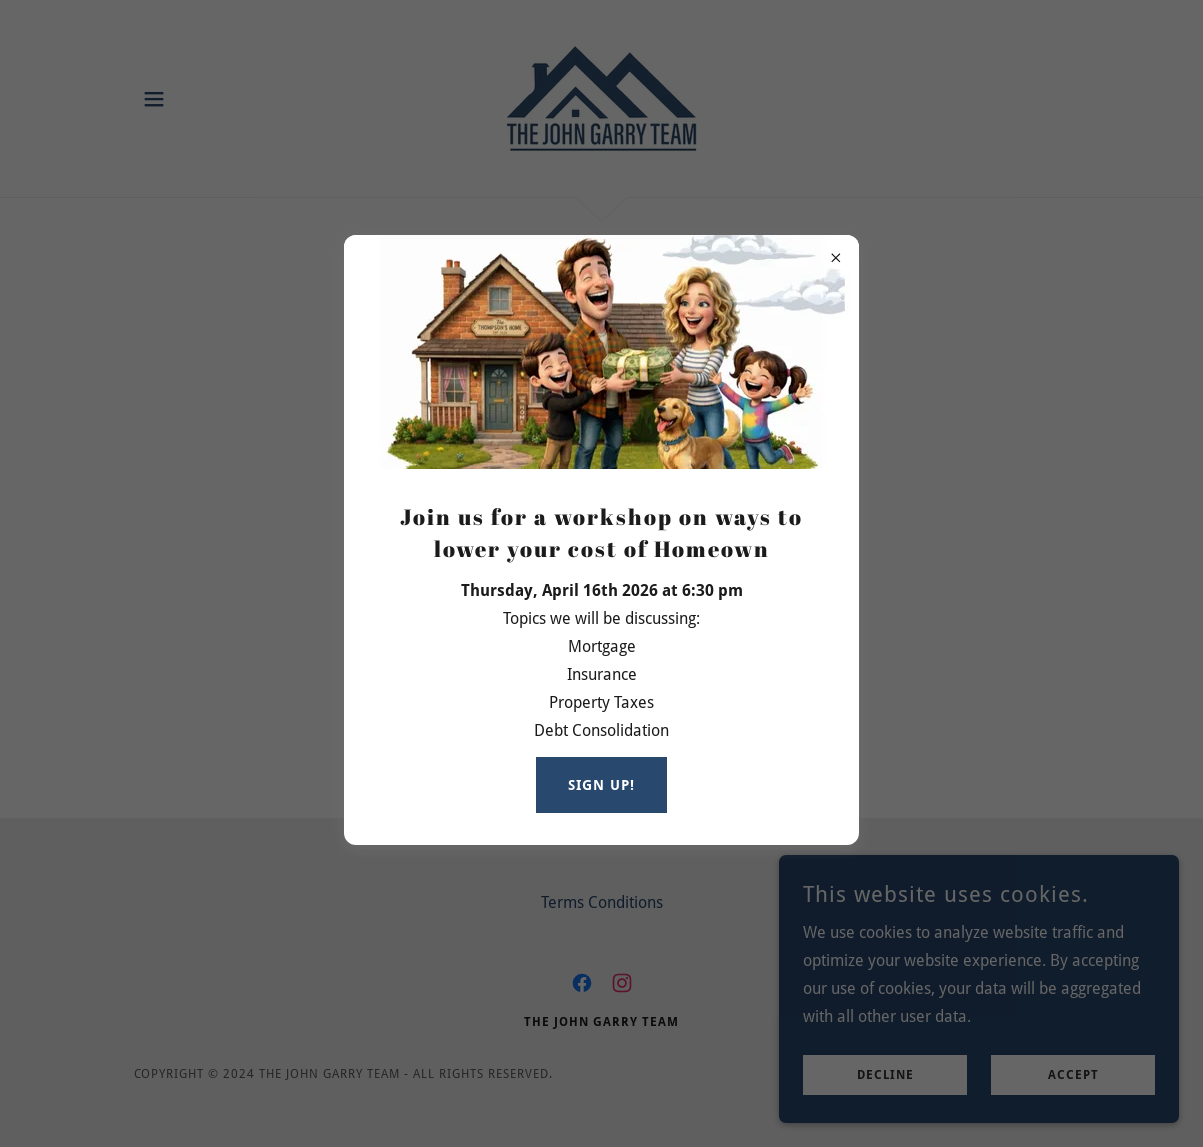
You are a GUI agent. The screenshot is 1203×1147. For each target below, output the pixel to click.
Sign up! (601, 785)
